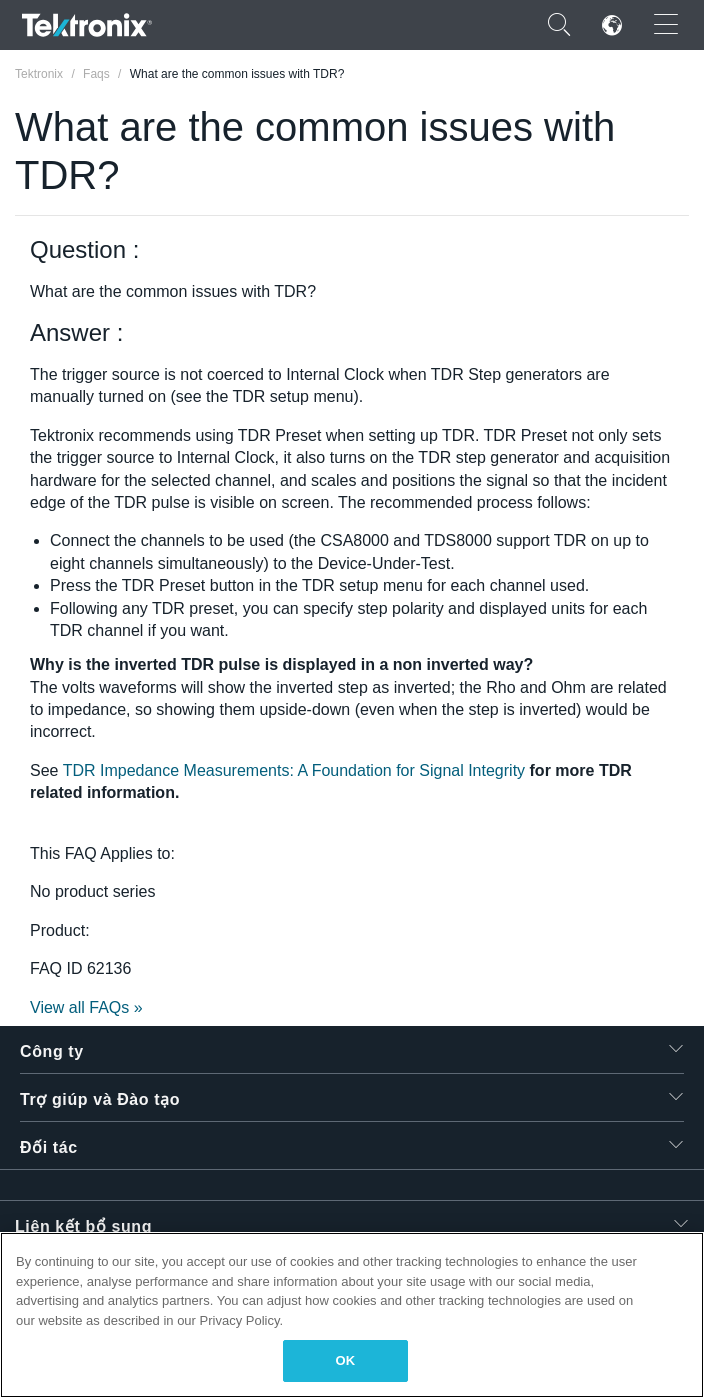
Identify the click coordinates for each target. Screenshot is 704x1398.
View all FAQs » (86, 1007)
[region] (352, 1315)
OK (346, 1360)
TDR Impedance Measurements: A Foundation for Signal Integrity (294, 770)
